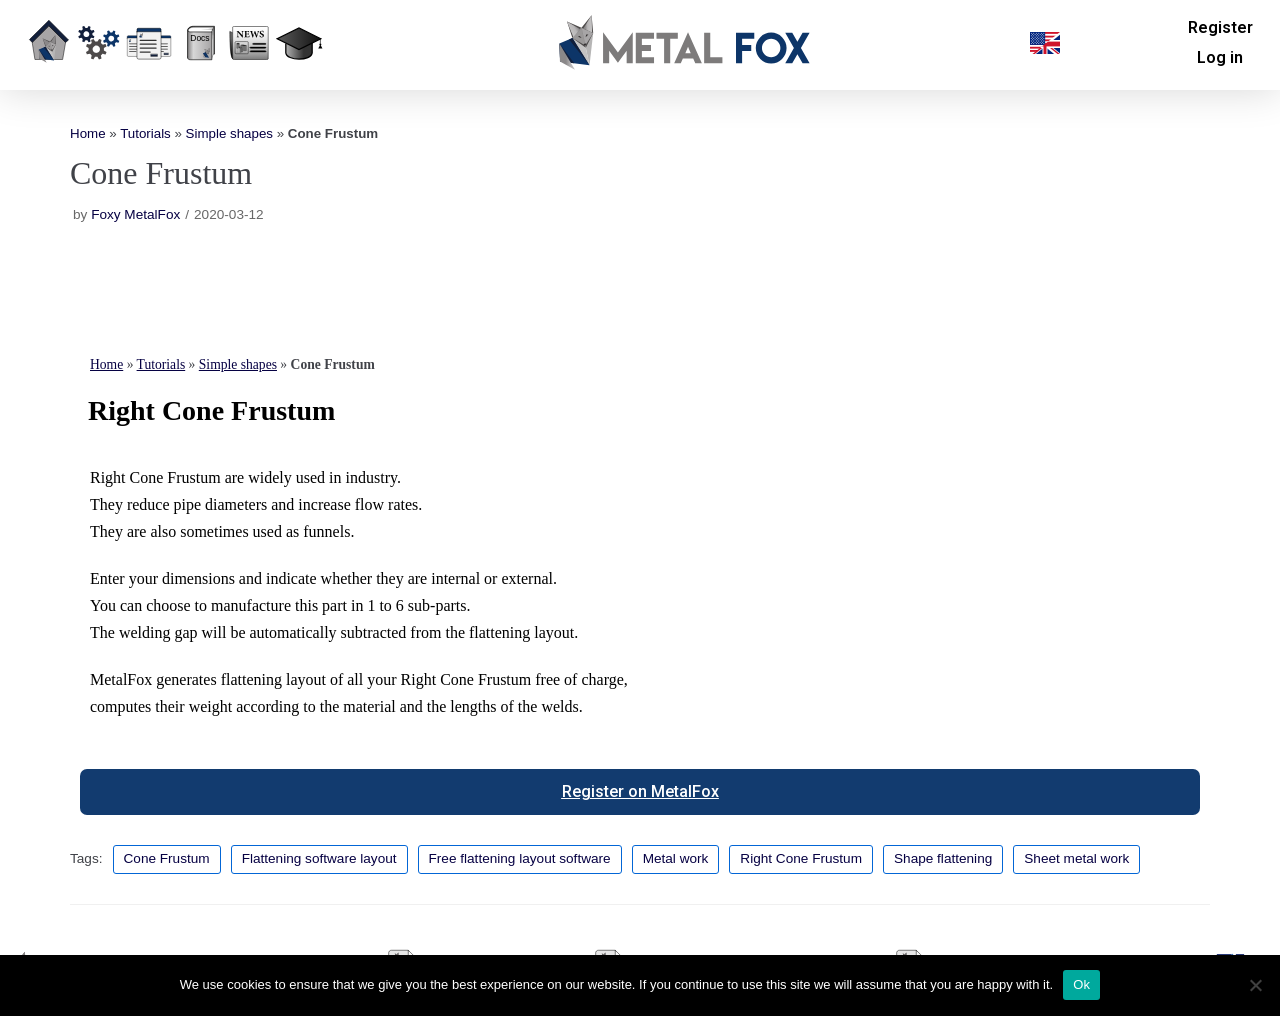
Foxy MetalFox (135, 214)
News (250, 74)
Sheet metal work (1076, 858)
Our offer (149, 74)
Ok (1081, 984)
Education (298, 74)
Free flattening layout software (520, 858)
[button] (1045, 43)
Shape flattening (943, 858)
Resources (196, 74)
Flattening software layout (319, 858)
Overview (97, 74)
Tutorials (145, 133)
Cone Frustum (167, 858)
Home (48, 74)
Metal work (676, 858)
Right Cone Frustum (801, 858)
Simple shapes (229, 133)
